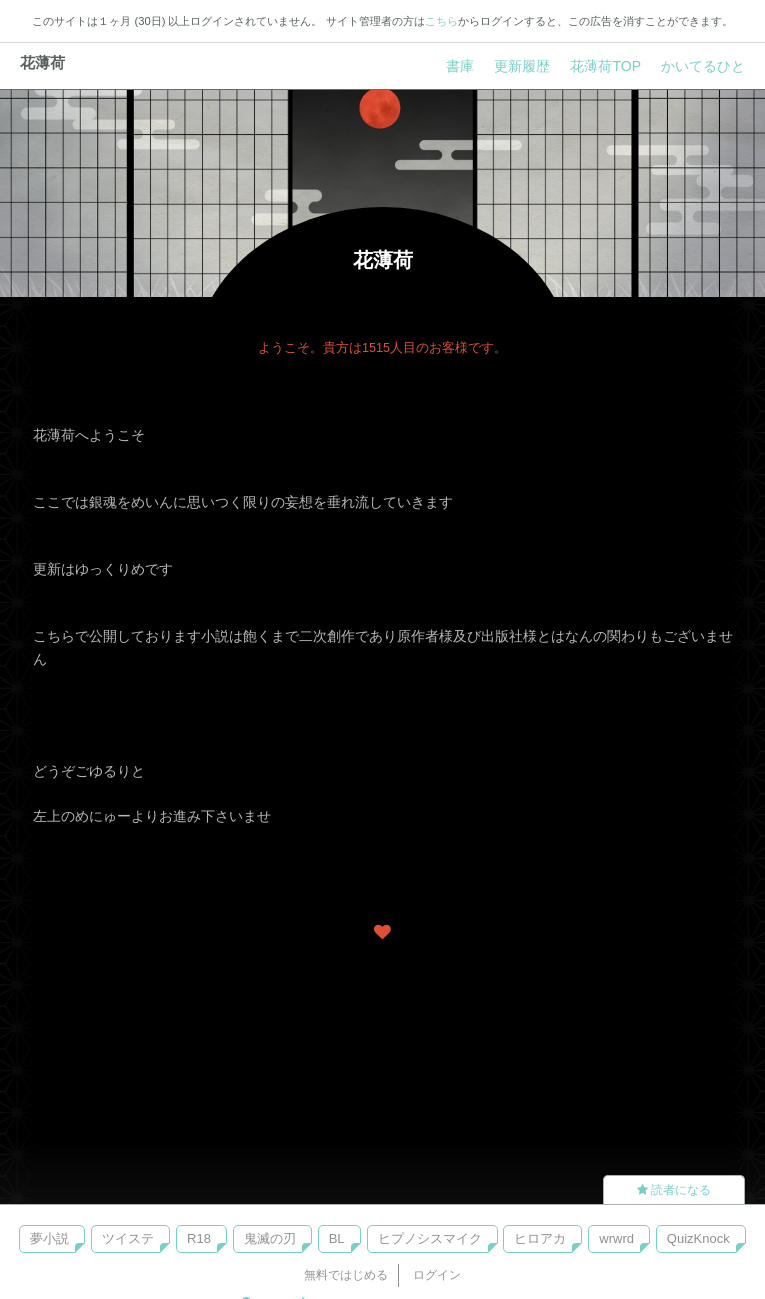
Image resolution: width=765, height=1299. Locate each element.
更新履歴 (522, 66)
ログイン (437, 1275)
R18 (199, 1238)
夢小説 (49, 1238)
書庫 (460, 66)
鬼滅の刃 (270, 1238)
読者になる (674, 1190)
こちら (441, 21)
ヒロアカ (540, 1238)
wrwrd (616, 1238)
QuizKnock (698, 1238)
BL (337, 1238)
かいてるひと (703, 66)
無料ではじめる (346, 1275)
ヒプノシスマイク (430, 1238)
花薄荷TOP (605, 66)
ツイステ (128, 1238)
